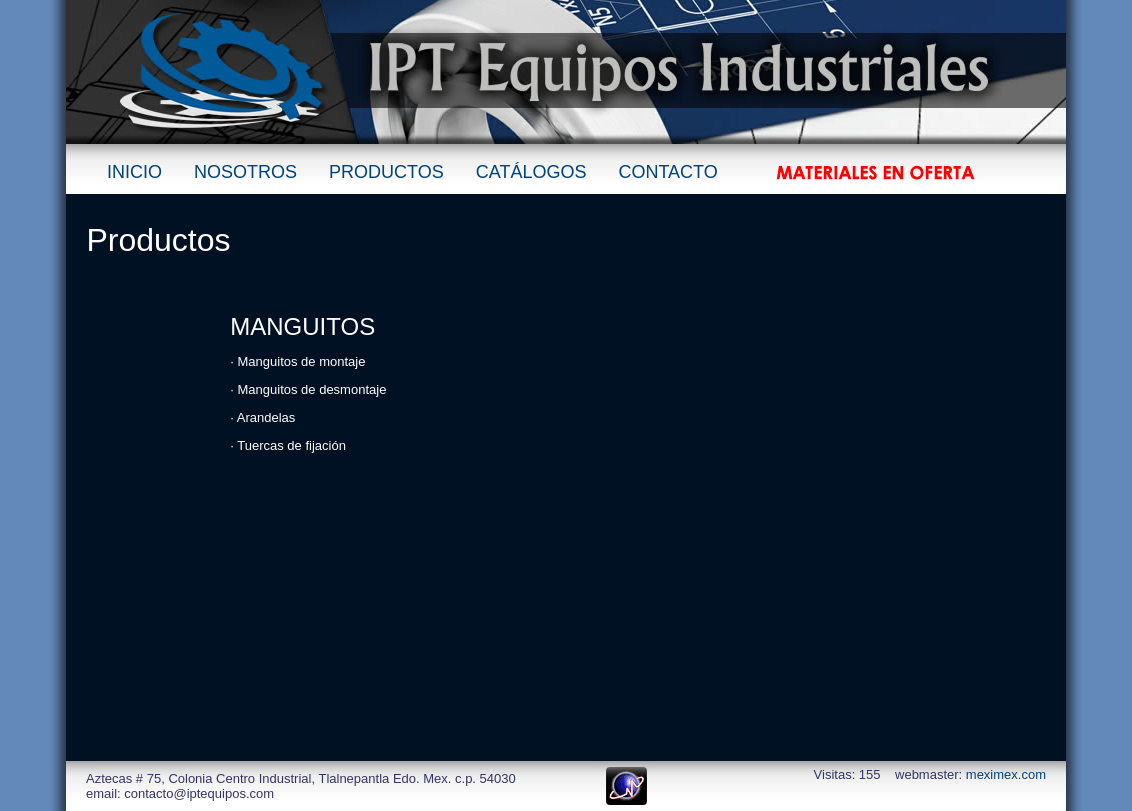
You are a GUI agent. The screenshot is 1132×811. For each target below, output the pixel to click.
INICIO (134, 172)
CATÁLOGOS (531, 172)
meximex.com (1006, 774)
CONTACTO (667, 172)
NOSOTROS (245, 172)
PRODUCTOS (386, 172)
